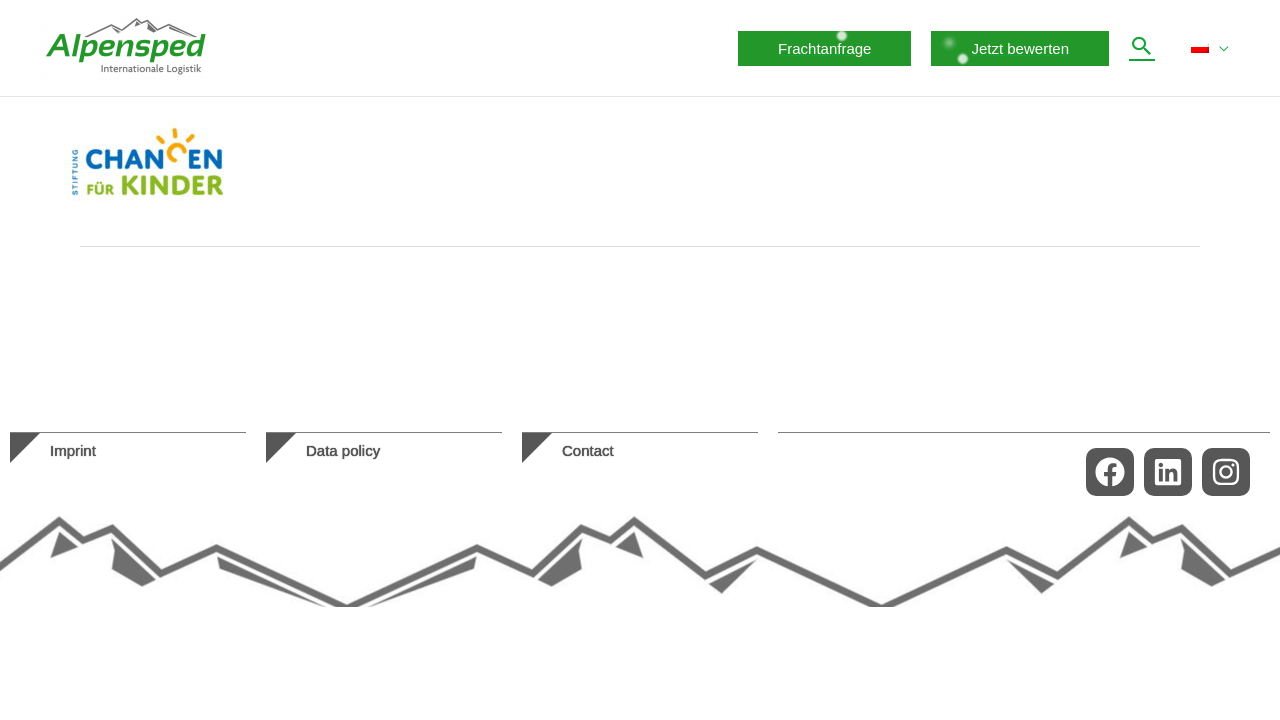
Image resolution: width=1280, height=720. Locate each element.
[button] (824, 48)
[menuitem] (1210, 48)
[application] (1219, 48)
